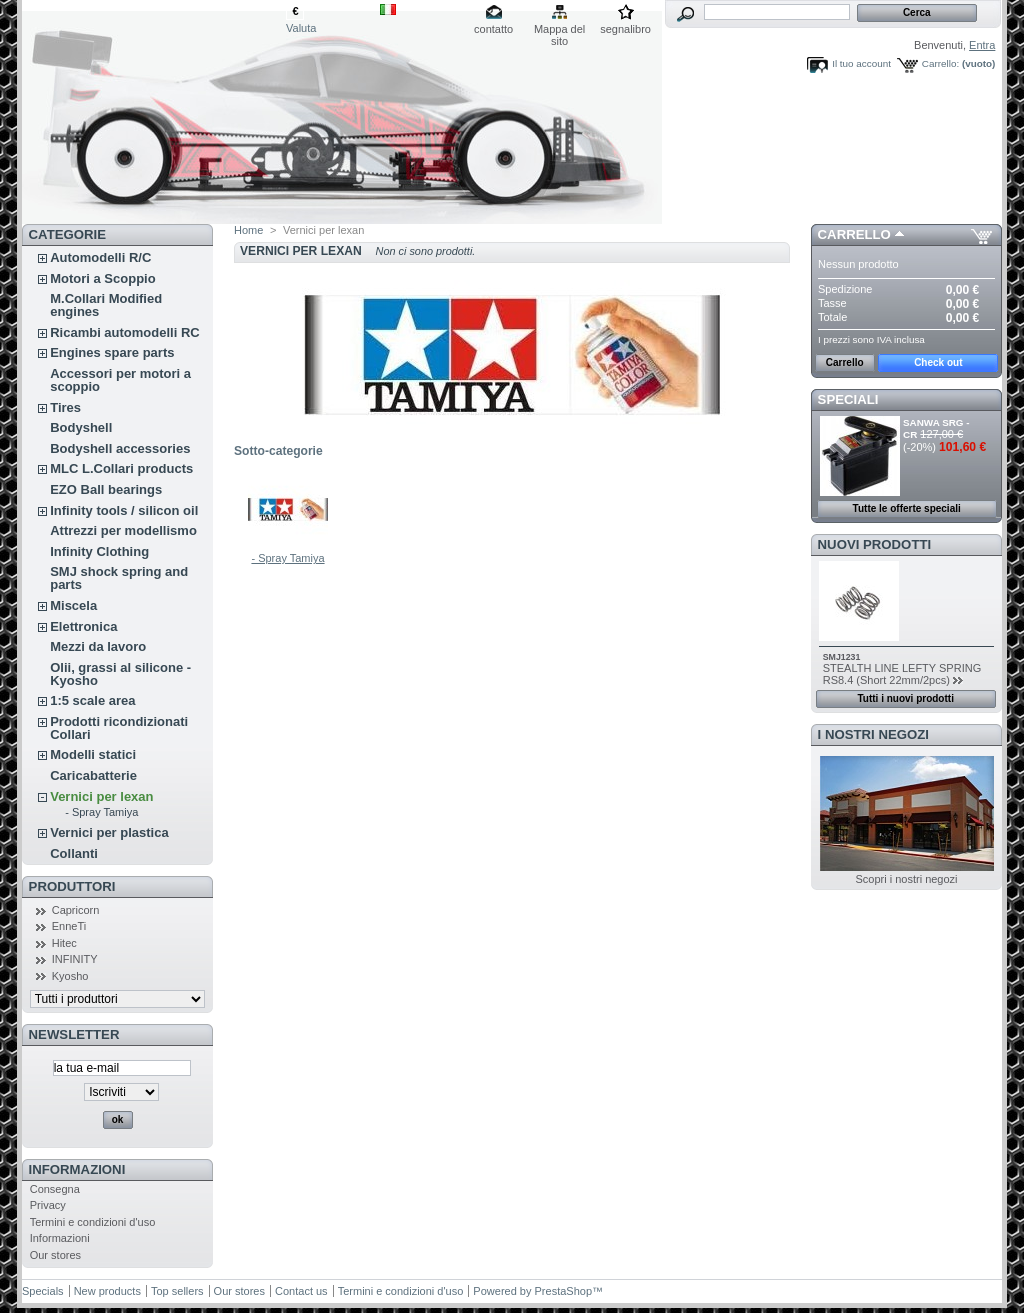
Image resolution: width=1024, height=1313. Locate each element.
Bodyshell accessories (120, 448)
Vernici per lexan (101, 796)
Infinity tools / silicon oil (124, 510)
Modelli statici (93, 754)
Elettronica (83, 626)
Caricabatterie (93, 775)
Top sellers (177, 1291)
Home (248, 230)
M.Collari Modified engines (106, 305)
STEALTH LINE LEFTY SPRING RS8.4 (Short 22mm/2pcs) (902, 674)
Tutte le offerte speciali (907, 508)
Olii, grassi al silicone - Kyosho (120, 674)
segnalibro (625, 29)
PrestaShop (563, 1291)
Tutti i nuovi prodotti (905, 698)
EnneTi (69, 926)
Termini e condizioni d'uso (93, 1222)
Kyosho (70, 976)
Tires (65, 407)
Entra (982, 45)
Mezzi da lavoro (98, 646)
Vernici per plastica (109, 832)
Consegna (55, 1189)
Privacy (48, 1205)
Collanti (74, 853)
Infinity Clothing (99, 551)
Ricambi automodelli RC (125, 332)
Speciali (848, 399)
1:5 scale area (92, 700)
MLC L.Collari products (121, 468)
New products (107, 1291)
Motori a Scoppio (102, 278)
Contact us (301, 1291)
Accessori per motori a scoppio (120, 380)
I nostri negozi (873, 734)
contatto (493, 29)
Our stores (55, 1255)
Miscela (73, 605)
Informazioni (77, 1169)
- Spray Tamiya (101, 812)
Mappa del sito (559, 30)
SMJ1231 (842, 657)
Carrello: (940, 63)
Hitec (64, 943)
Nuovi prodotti (875, 544)
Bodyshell (81, 427)
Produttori (72, 886)
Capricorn (76, 910)
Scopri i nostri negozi (906, 879)
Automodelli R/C (100, 257)
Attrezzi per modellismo (123, 530)
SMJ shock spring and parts (119, 578)
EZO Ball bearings (106, 489)
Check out (938, 362)
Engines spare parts (112, 352)
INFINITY (75, 959)
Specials (43, 1291)
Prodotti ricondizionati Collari (119, 728)
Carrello (854, 234)
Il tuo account (861, 63)
